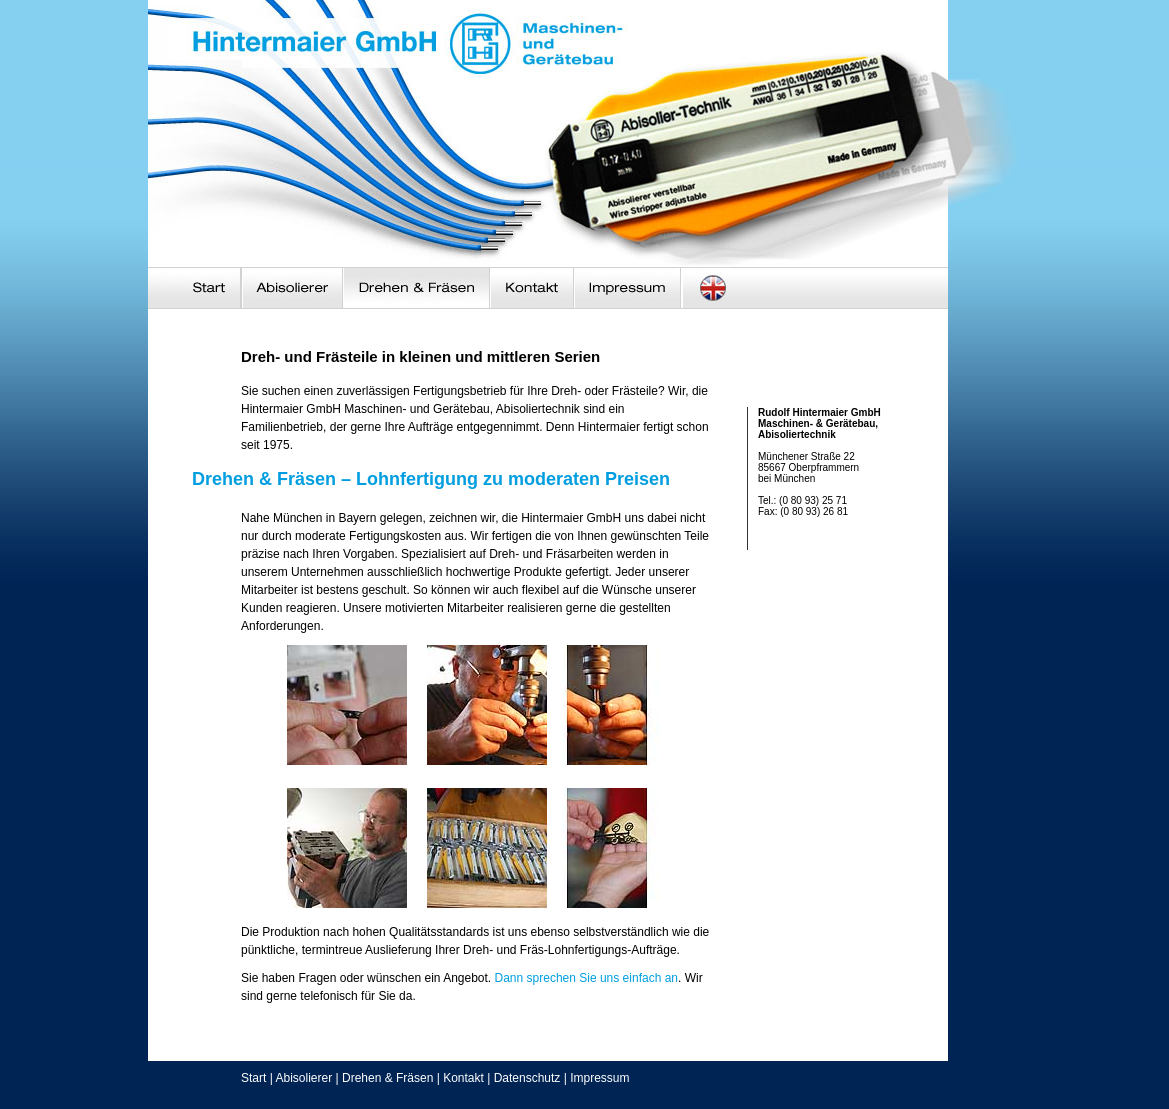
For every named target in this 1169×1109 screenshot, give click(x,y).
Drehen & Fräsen (387, 1078)
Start (253, 1078)
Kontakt (463, 1078)
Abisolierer (303, 1078)
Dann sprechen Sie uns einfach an (586, 978)
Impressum (599, 1078)
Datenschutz (527, 1078)
